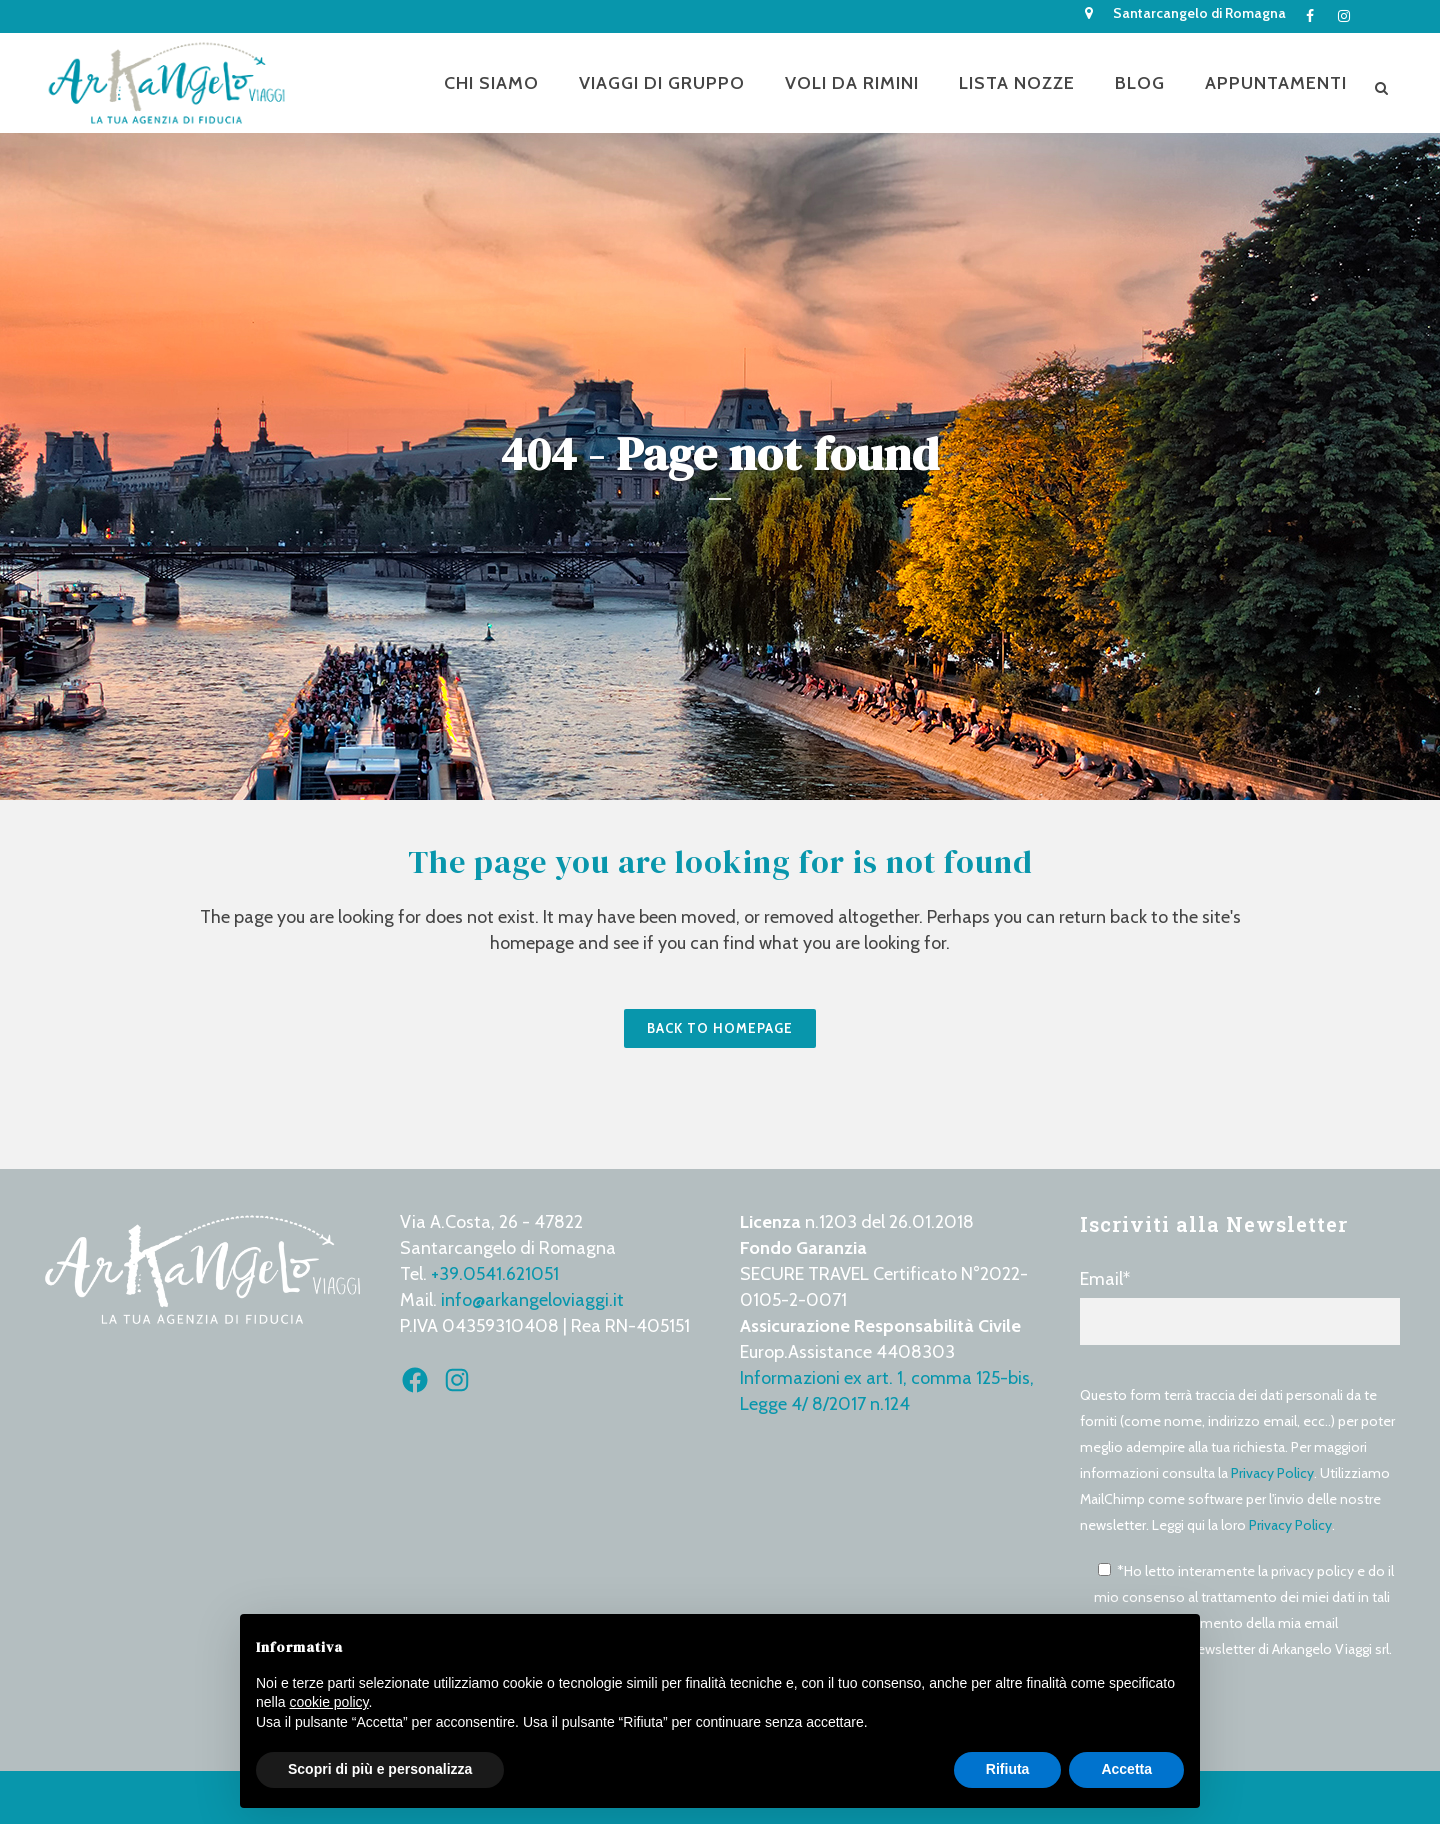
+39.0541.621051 (495, 1274)
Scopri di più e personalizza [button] (380, 1769)
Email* (1240, 1306)
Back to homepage (720, 1028)
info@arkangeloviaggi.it (532, 1300)
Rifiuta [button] (1008, 1769)
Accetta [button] (1126, 1769)
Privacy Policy (1272, 1473)
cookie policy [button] (328, 1702)
